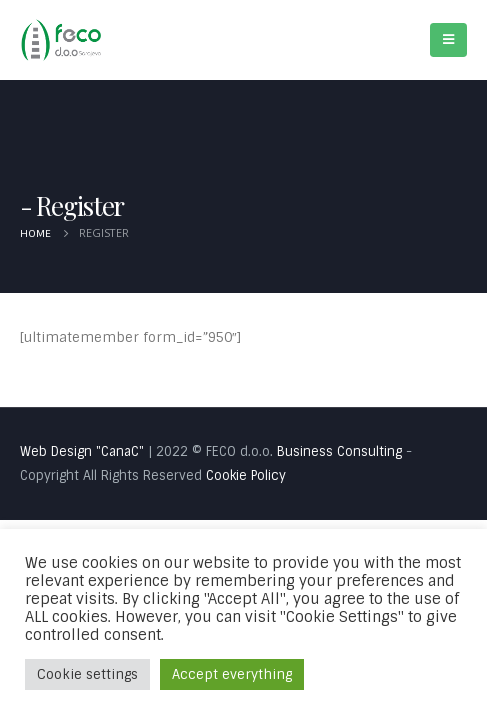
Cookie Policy (246, 475)
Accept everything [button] (232, 674)
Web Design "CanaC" (82, 451)
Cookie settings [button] (87, 674)
